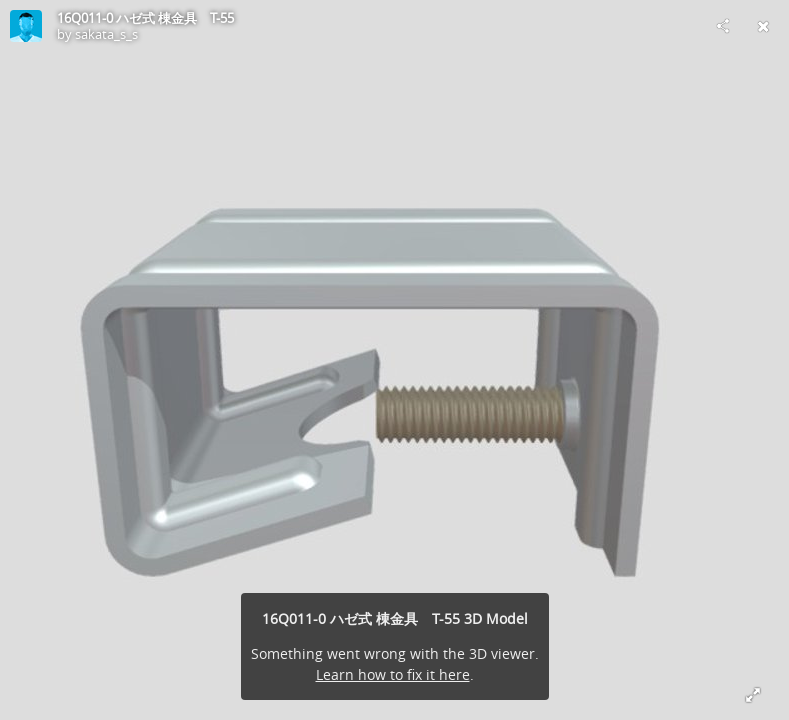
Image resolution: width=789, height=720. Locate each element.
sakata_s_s (106, 34)
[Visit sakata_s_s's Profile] (26, 26)
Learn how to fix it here (393, 674)
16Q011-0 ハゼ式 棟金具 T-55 (145, 18)
